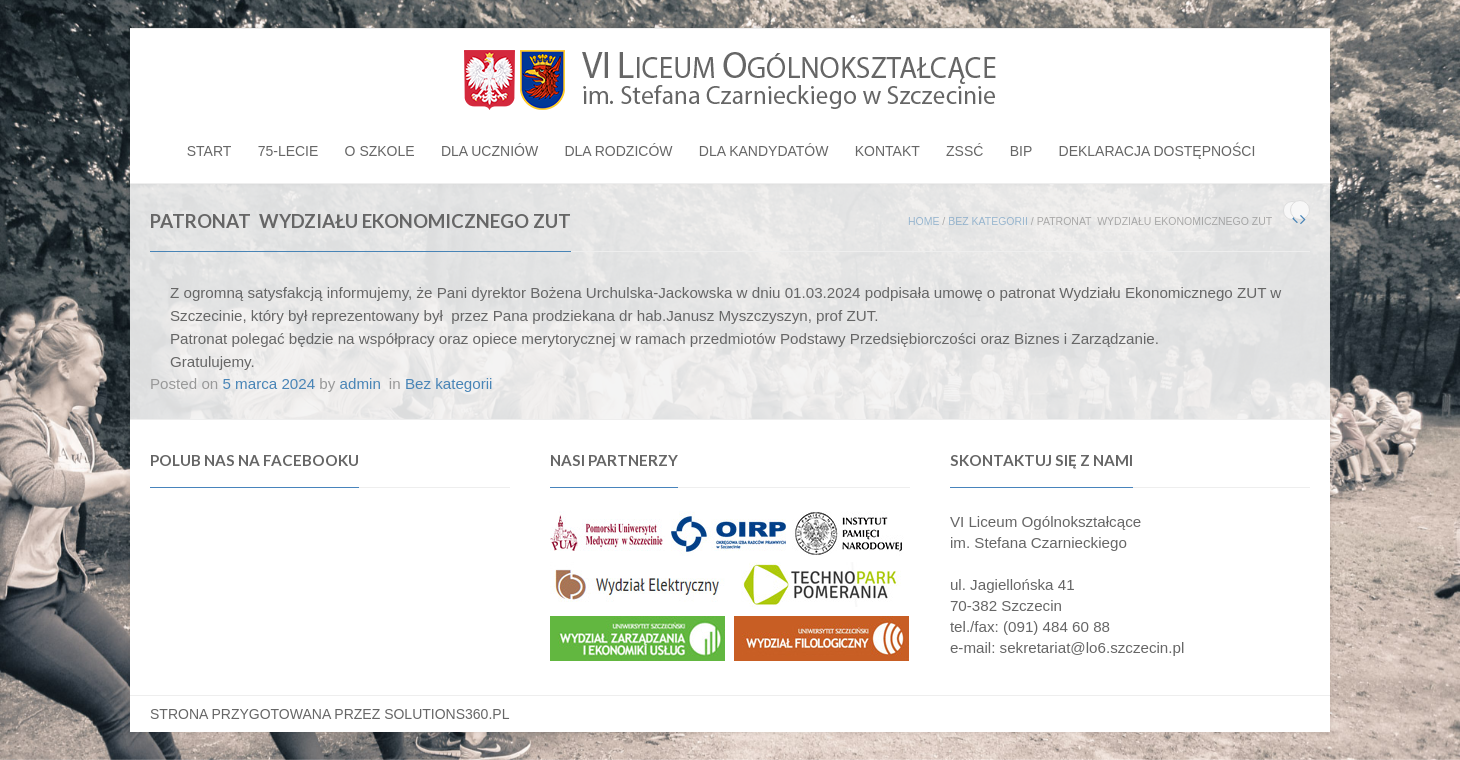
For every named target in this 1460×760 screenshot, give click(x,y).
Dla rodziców (618, 151)
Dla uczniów (489, 151)
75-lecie (288, 151)
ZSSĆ (964, 151)
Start (209, 151)
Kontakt (887, 151)
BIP (1021, 151)
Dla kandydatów (764, 151)
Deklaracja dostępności (1157, 151)
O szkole (380, 151)
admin (360, 383)
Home (924, 221)
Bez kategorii (988, 221)
